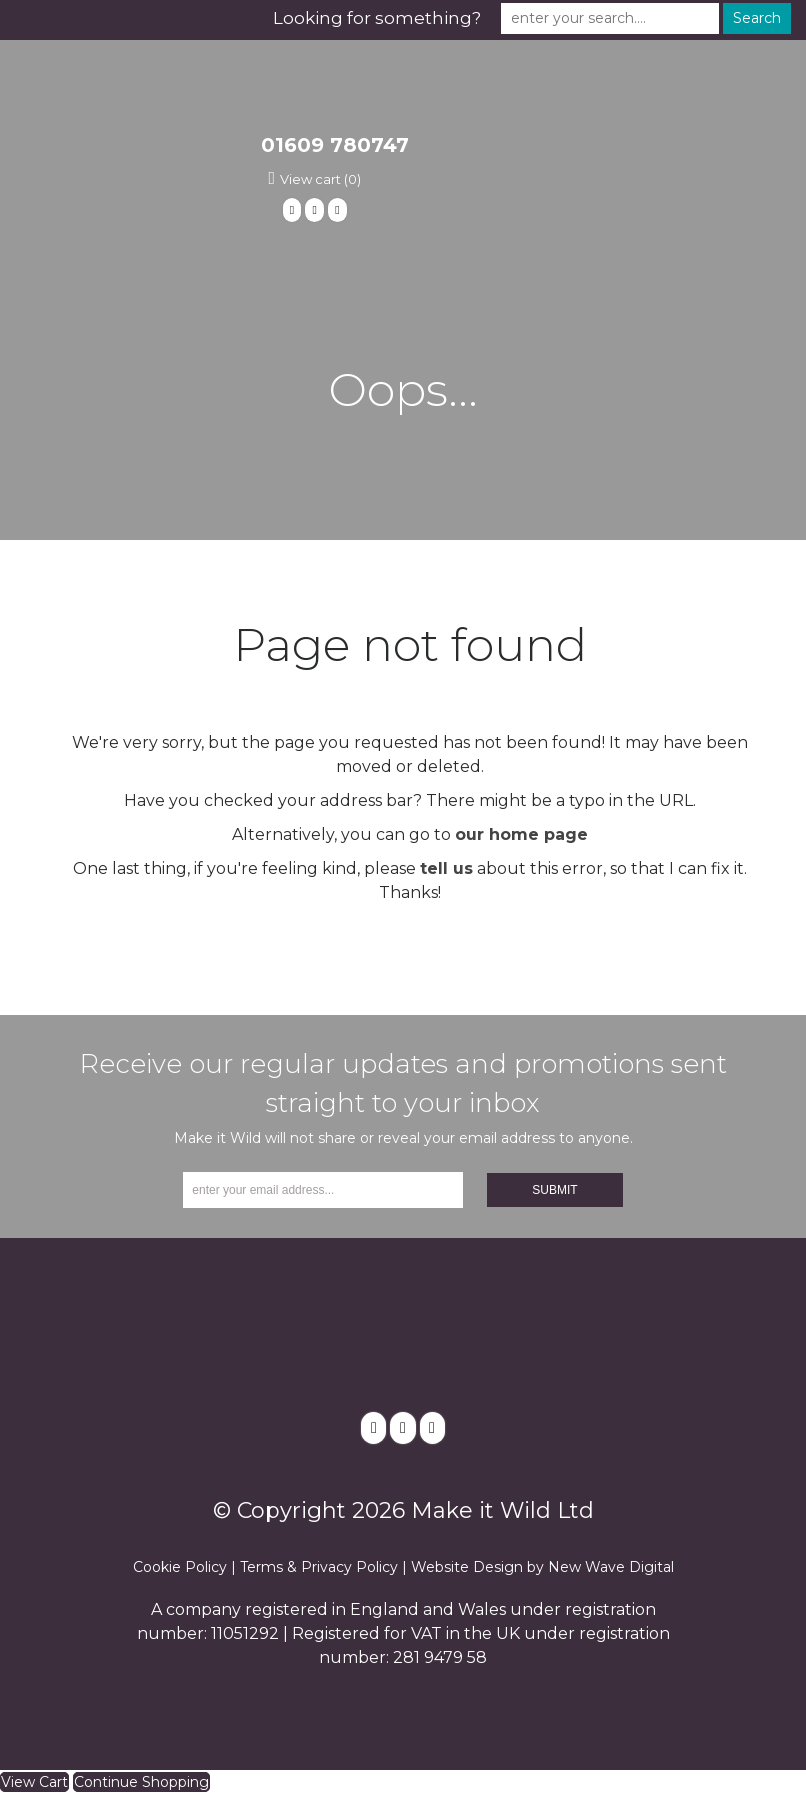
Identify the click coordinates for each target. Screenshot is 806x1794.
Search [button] (757, 18)
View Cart (34, 1782)
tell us (446, 868)
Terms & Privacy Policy (319, 1567)
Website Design (467, 1567)
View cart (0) (320, 179)
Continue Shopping (141, 1782)
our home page (521, 834)
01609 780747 (335, 145)
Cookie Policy (180, 1567)
